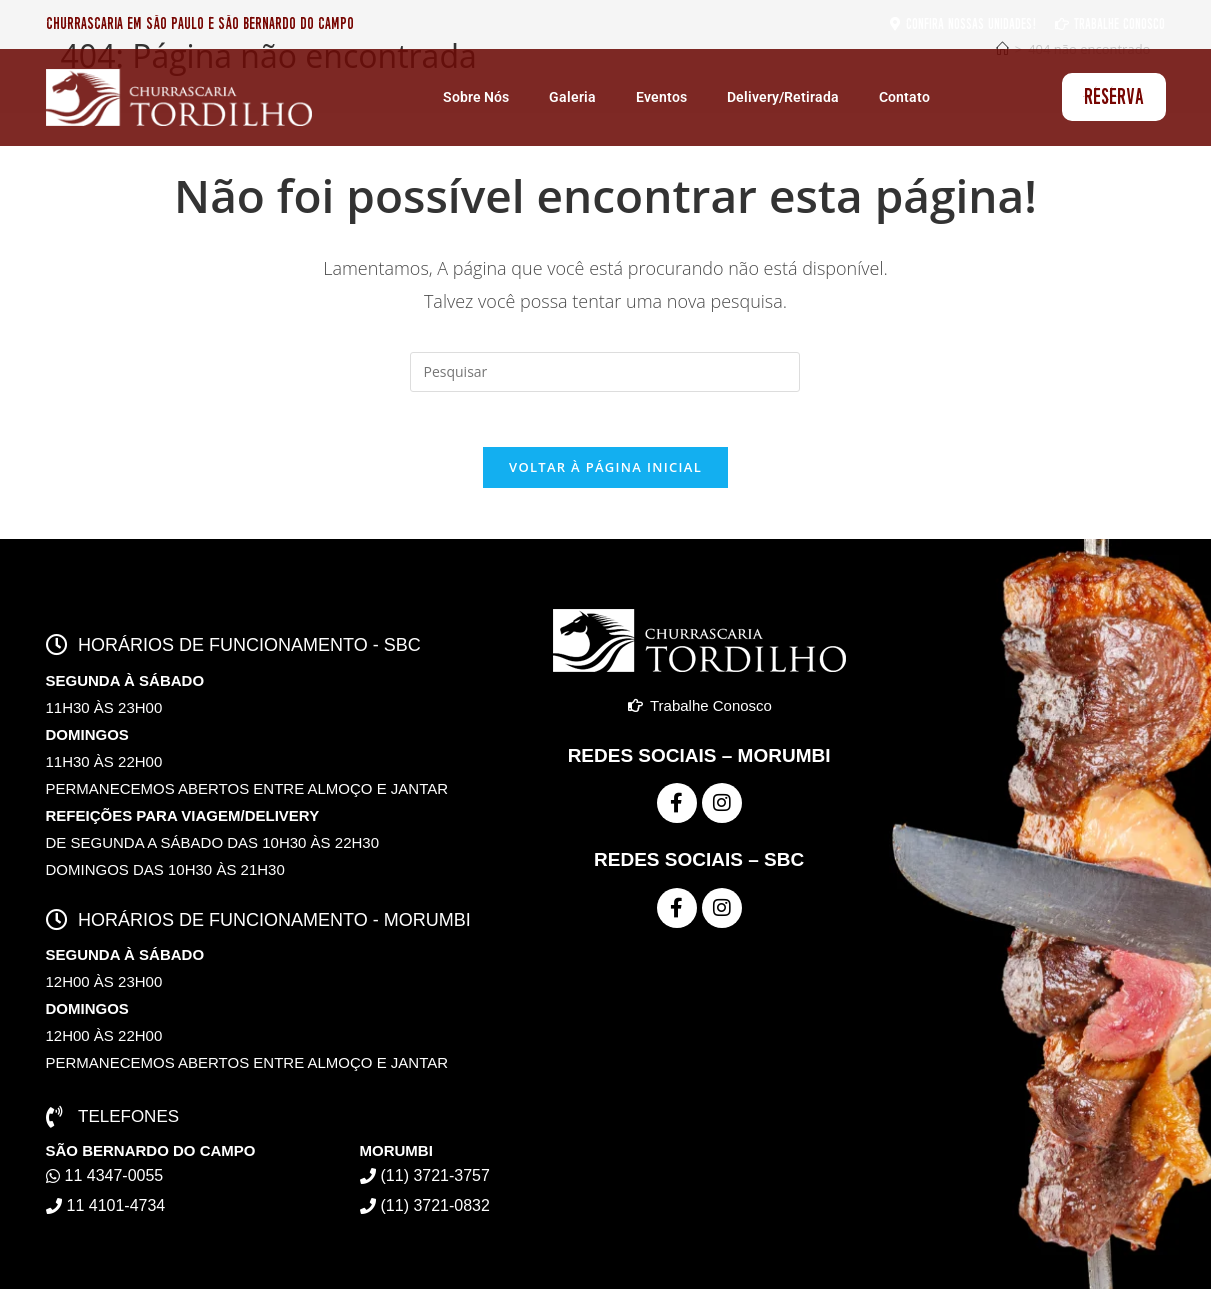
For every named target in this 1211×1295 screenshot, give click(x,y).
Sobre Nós (476, 97)
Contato (904, 97)
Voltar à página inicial (605, 473)
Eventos (661, 97)
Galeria (572, 97)
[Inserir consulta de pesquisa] (605, 372)
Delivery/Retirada (783, 97)
